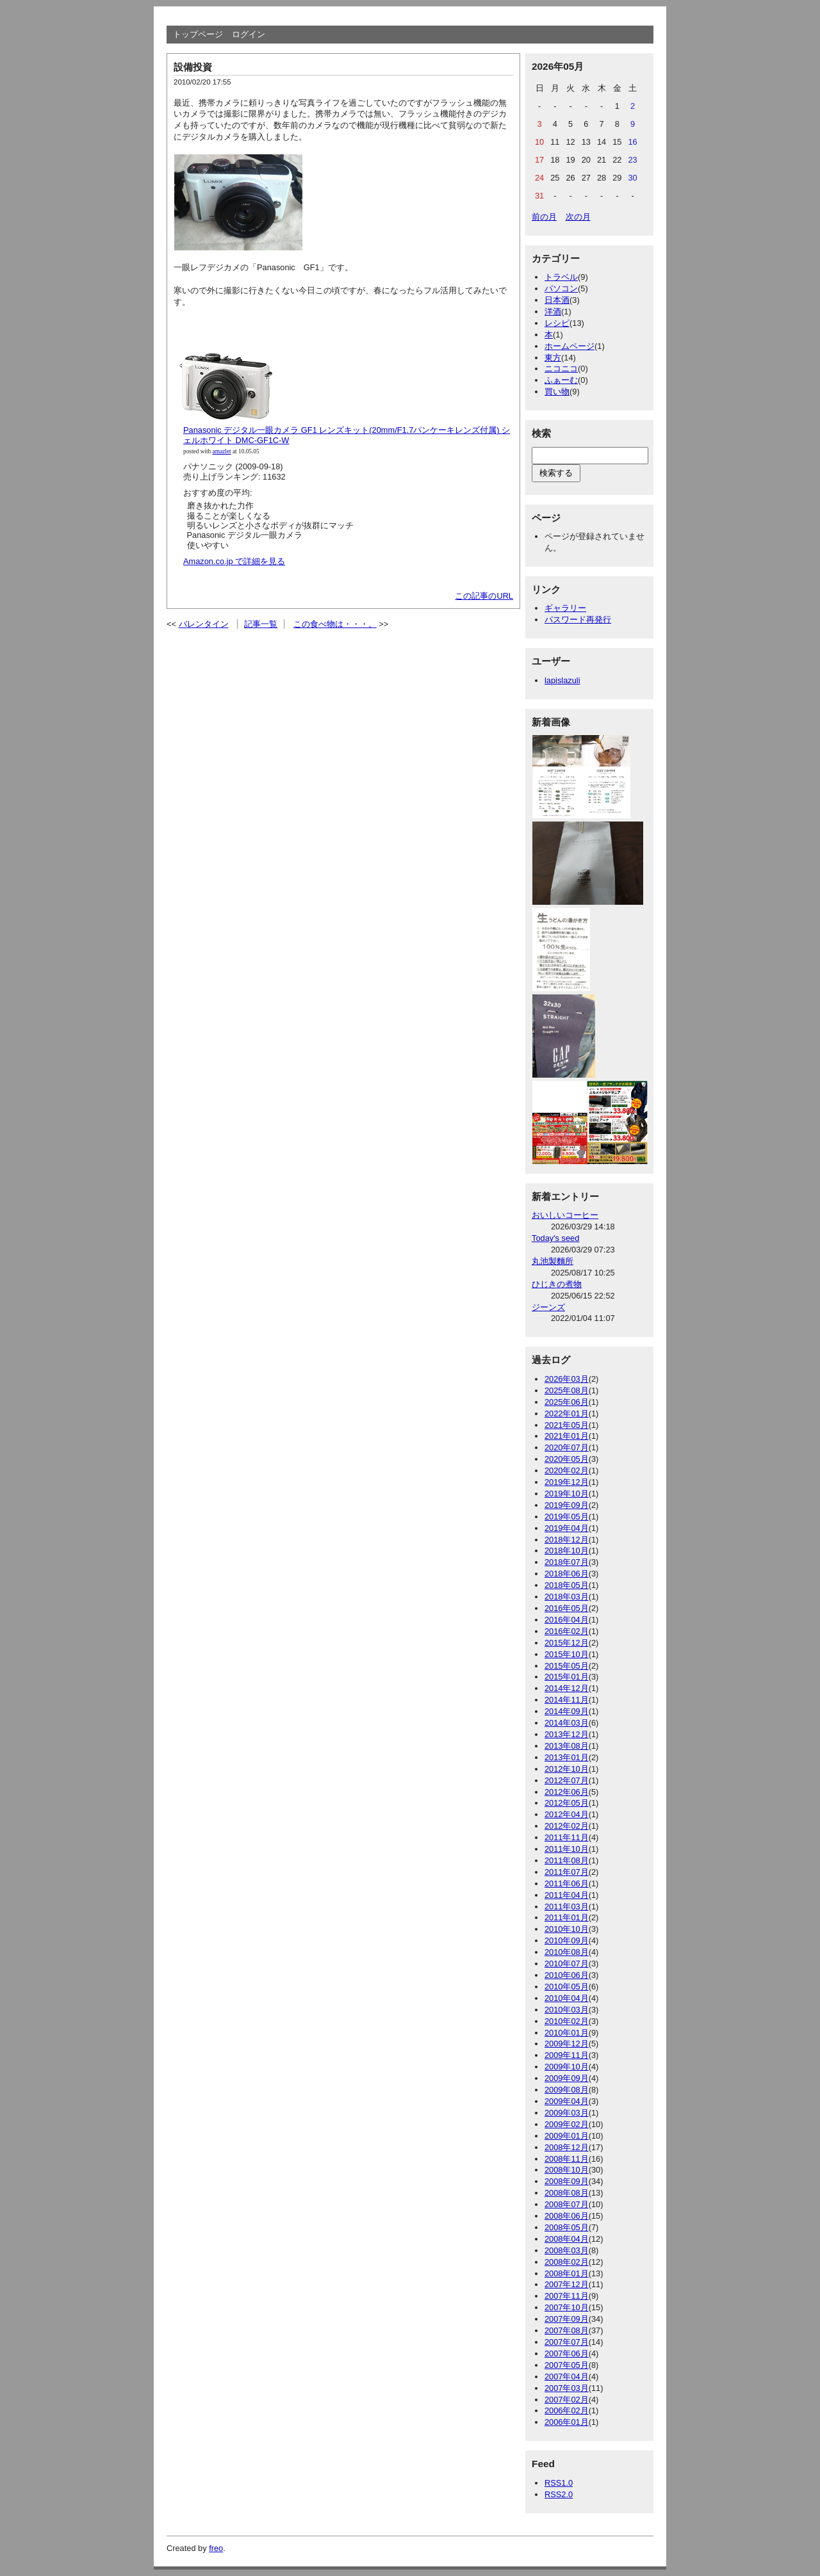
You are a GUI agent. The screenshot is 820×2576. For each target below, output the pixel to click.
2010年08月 (567, 1952)
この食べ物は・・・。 (335, 624)
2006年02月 (567, 2410)
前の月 (544, 217)
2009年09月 (567, 2078)
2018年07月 (567, 1562)
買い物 (557, 391)
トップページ (198, 34)
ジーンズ (548, 1307)
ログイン (248, 34)
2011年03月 (567, 1906)
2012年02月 (567, 1826)
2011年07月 (567, 1872)
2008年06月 (567, 2216)
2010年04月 (567, 1998)
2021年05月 (567, 1425)
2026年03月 (567, 1379)
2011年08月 (567, 1860)
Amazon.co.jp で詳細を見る (234, 561)
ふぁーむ (561, 380)
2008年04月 (567, 2239)
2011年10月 (567, 1849)
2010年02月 (567, 2021)
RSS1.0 (559, 2483)
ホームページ (569, 346)
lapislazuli (562, 680)
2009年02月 (567, 2124)
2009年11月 (567, 2055)
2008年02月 (567, 2262)
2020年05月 (567, 1459)
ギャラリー (565, 608)
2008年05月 (567, 2227)
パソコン (561, 288)
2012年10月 (567, 1769)
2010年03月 (567, 2009)
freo (216, 2548)
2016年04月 (567, 1619)
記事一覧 (260, 624)
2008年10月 (567, 2170)
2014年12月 (567, 1688)
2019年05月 (567, 1516)
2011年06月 (567, 1883)
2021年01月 (567, 1436)
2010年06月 (567, 1975)
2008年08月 (567, 2193)
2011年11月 (567, 1837)
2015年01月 (567, 1676)
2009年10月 (567, 2066)
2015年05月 (567, 1666)
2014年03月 (567, 1723)
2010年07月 (567, 1963)
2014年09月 (567, 1711)
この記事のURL (484, 596)
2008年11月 (567, 2159)
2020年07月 (567, 1447)
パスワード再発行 (578, 619)
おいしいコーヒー (565, 1215)
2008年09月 (567, 2181)
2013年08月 (567, 1746)
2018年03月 (567, 1596)
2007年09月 (567, 2319)
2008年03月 (567, 2250)
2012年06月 (567, 1792)
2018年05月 (567, 1585)
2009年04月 (567, 2101)
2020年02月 (567, 1470)
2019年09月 (567, 1505)
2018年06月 (567, 1573)
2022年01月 (567, 1413)
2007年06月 (567, 2353)
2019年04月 (567, 1528)
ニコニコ (561, 368)
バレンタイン (204, 624)
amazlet (222, 451)
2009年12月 (567, 2043)
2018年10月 (567, 1550)
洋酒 (553, 311)
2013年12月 (567, 1734)
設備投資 (193, 66)
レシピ (557, 323)
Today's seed (555, 1238)
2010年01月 (567, 2032)
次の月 (578, 217)
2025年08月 (567, 1390)
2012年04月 (567, 1814)
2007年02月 (567, 2399)
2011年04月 (567, 1895)
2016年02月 (567, 1631)
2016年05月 (567, 1608)
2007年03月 (567, 2388)
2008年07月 (567, 2204)
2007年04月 (567, 2376)
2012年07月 (567, 1780)
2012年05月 (567, 1803)
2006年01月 (567, 2422)
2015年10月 (567, 1654)
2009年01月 (567, 2136)
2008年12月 (567, 2147)
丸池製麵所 (552, 1261)
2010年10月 (567, 1929)
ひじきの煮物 (557, 1284)
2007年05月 (567, 2365)
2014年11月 (567, 1700)
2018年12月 (567, 1539)
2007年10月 (567, 2307)
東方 (553, 357)
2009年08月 (567, 2089)
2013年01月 (567, 1757)
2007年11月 (567, 2296)
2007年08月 (567, 2330)
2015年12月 (567, 1643)
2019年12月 (567, 1482)
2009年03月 (567, 2113)
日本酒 (557, 300)
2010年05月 (567, 1986)
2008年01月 (567, 2273)
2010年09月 (567, 1940)
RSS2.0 (559, 2494)
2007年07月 (567, 2342)
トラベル (561, 277)
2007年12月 (567, 2284)
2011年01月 (567, 1917)
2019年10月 (567, 1493)
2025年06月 (567, 1402)
